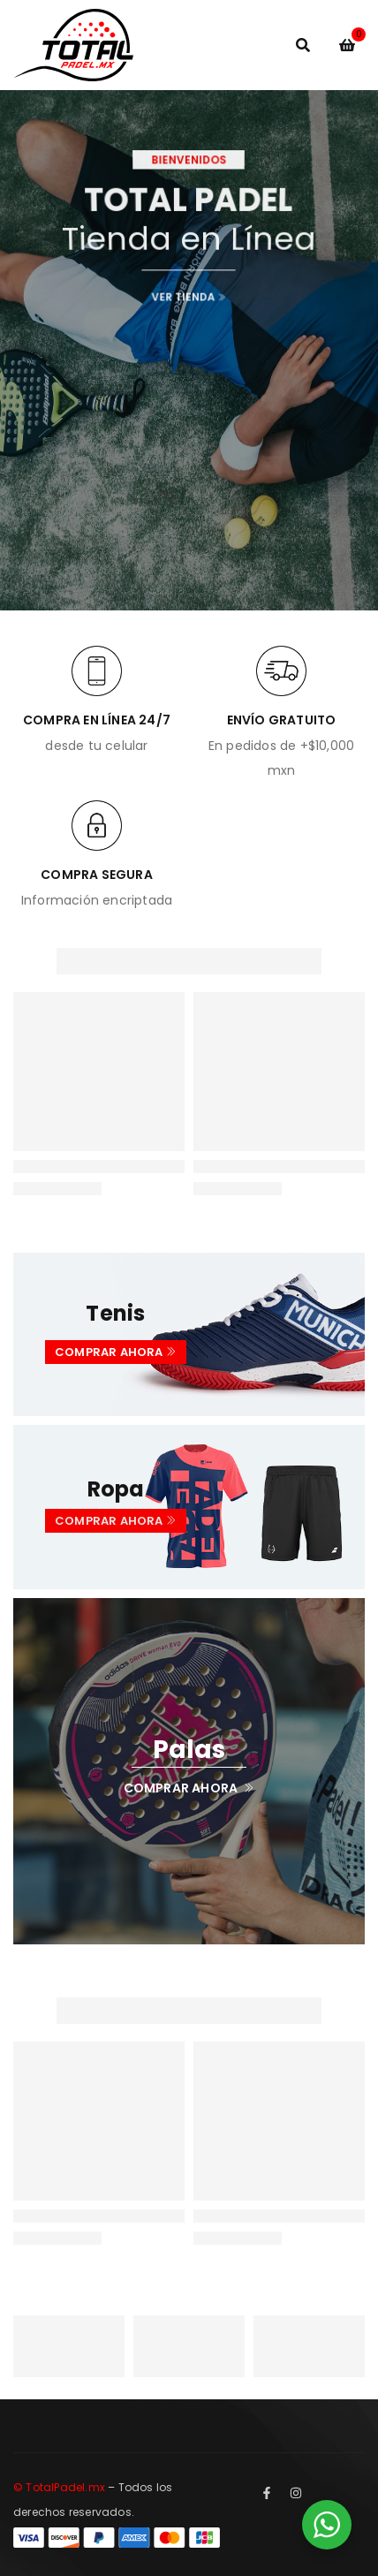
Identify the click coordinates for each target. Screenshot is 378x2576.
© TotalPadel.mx (59, 2487)
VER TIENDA (188, 289)
